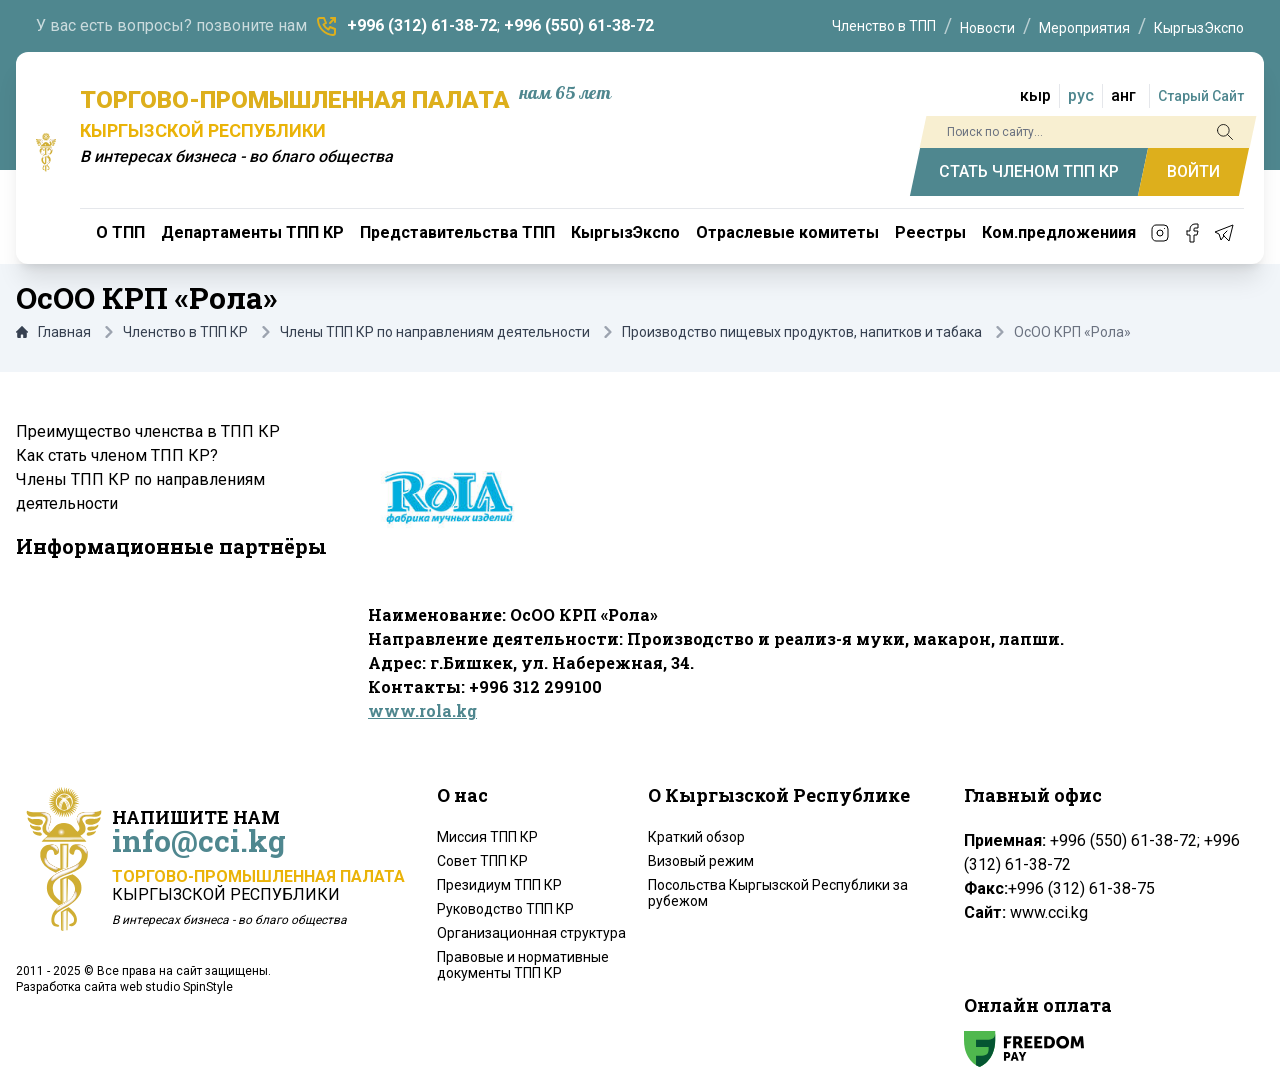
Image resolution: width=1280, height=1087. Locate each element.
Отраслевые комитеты (787, 232)
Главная (53, 332)
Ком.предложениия (1059, 232)
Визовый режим (701, 861)
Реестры (930, 232)
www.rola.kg (422, 710)
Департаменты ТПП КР (252, 232)
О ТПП (120, 232)
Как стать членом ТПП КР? (117, 455)
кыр (1035, 95)
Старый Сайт (1201, 96)
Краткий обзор (696, 837)
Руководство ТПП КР (505, 909)
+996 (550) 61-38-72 (579, 25)
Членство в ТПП (884, 26)
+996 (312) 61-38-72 (422, 25)
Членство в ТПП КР (185, 332)
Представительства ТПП (457, 232)
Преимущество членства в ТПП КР (148, 431)
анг (1123, 95)
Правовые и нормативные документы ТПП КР (523, 965)
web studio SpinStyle (176, 987)
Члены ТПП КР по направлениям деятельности (435, 332)
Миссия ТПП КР (487, 837)
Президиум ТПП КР (499, 885)
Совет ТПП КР (482, 861)
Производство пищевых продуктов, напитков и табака (802, 332)
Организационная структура (531, 933)
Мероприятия (1084, 28)
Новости (987, 28)
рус (1081, 95)
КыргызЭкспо (1199, 28)
